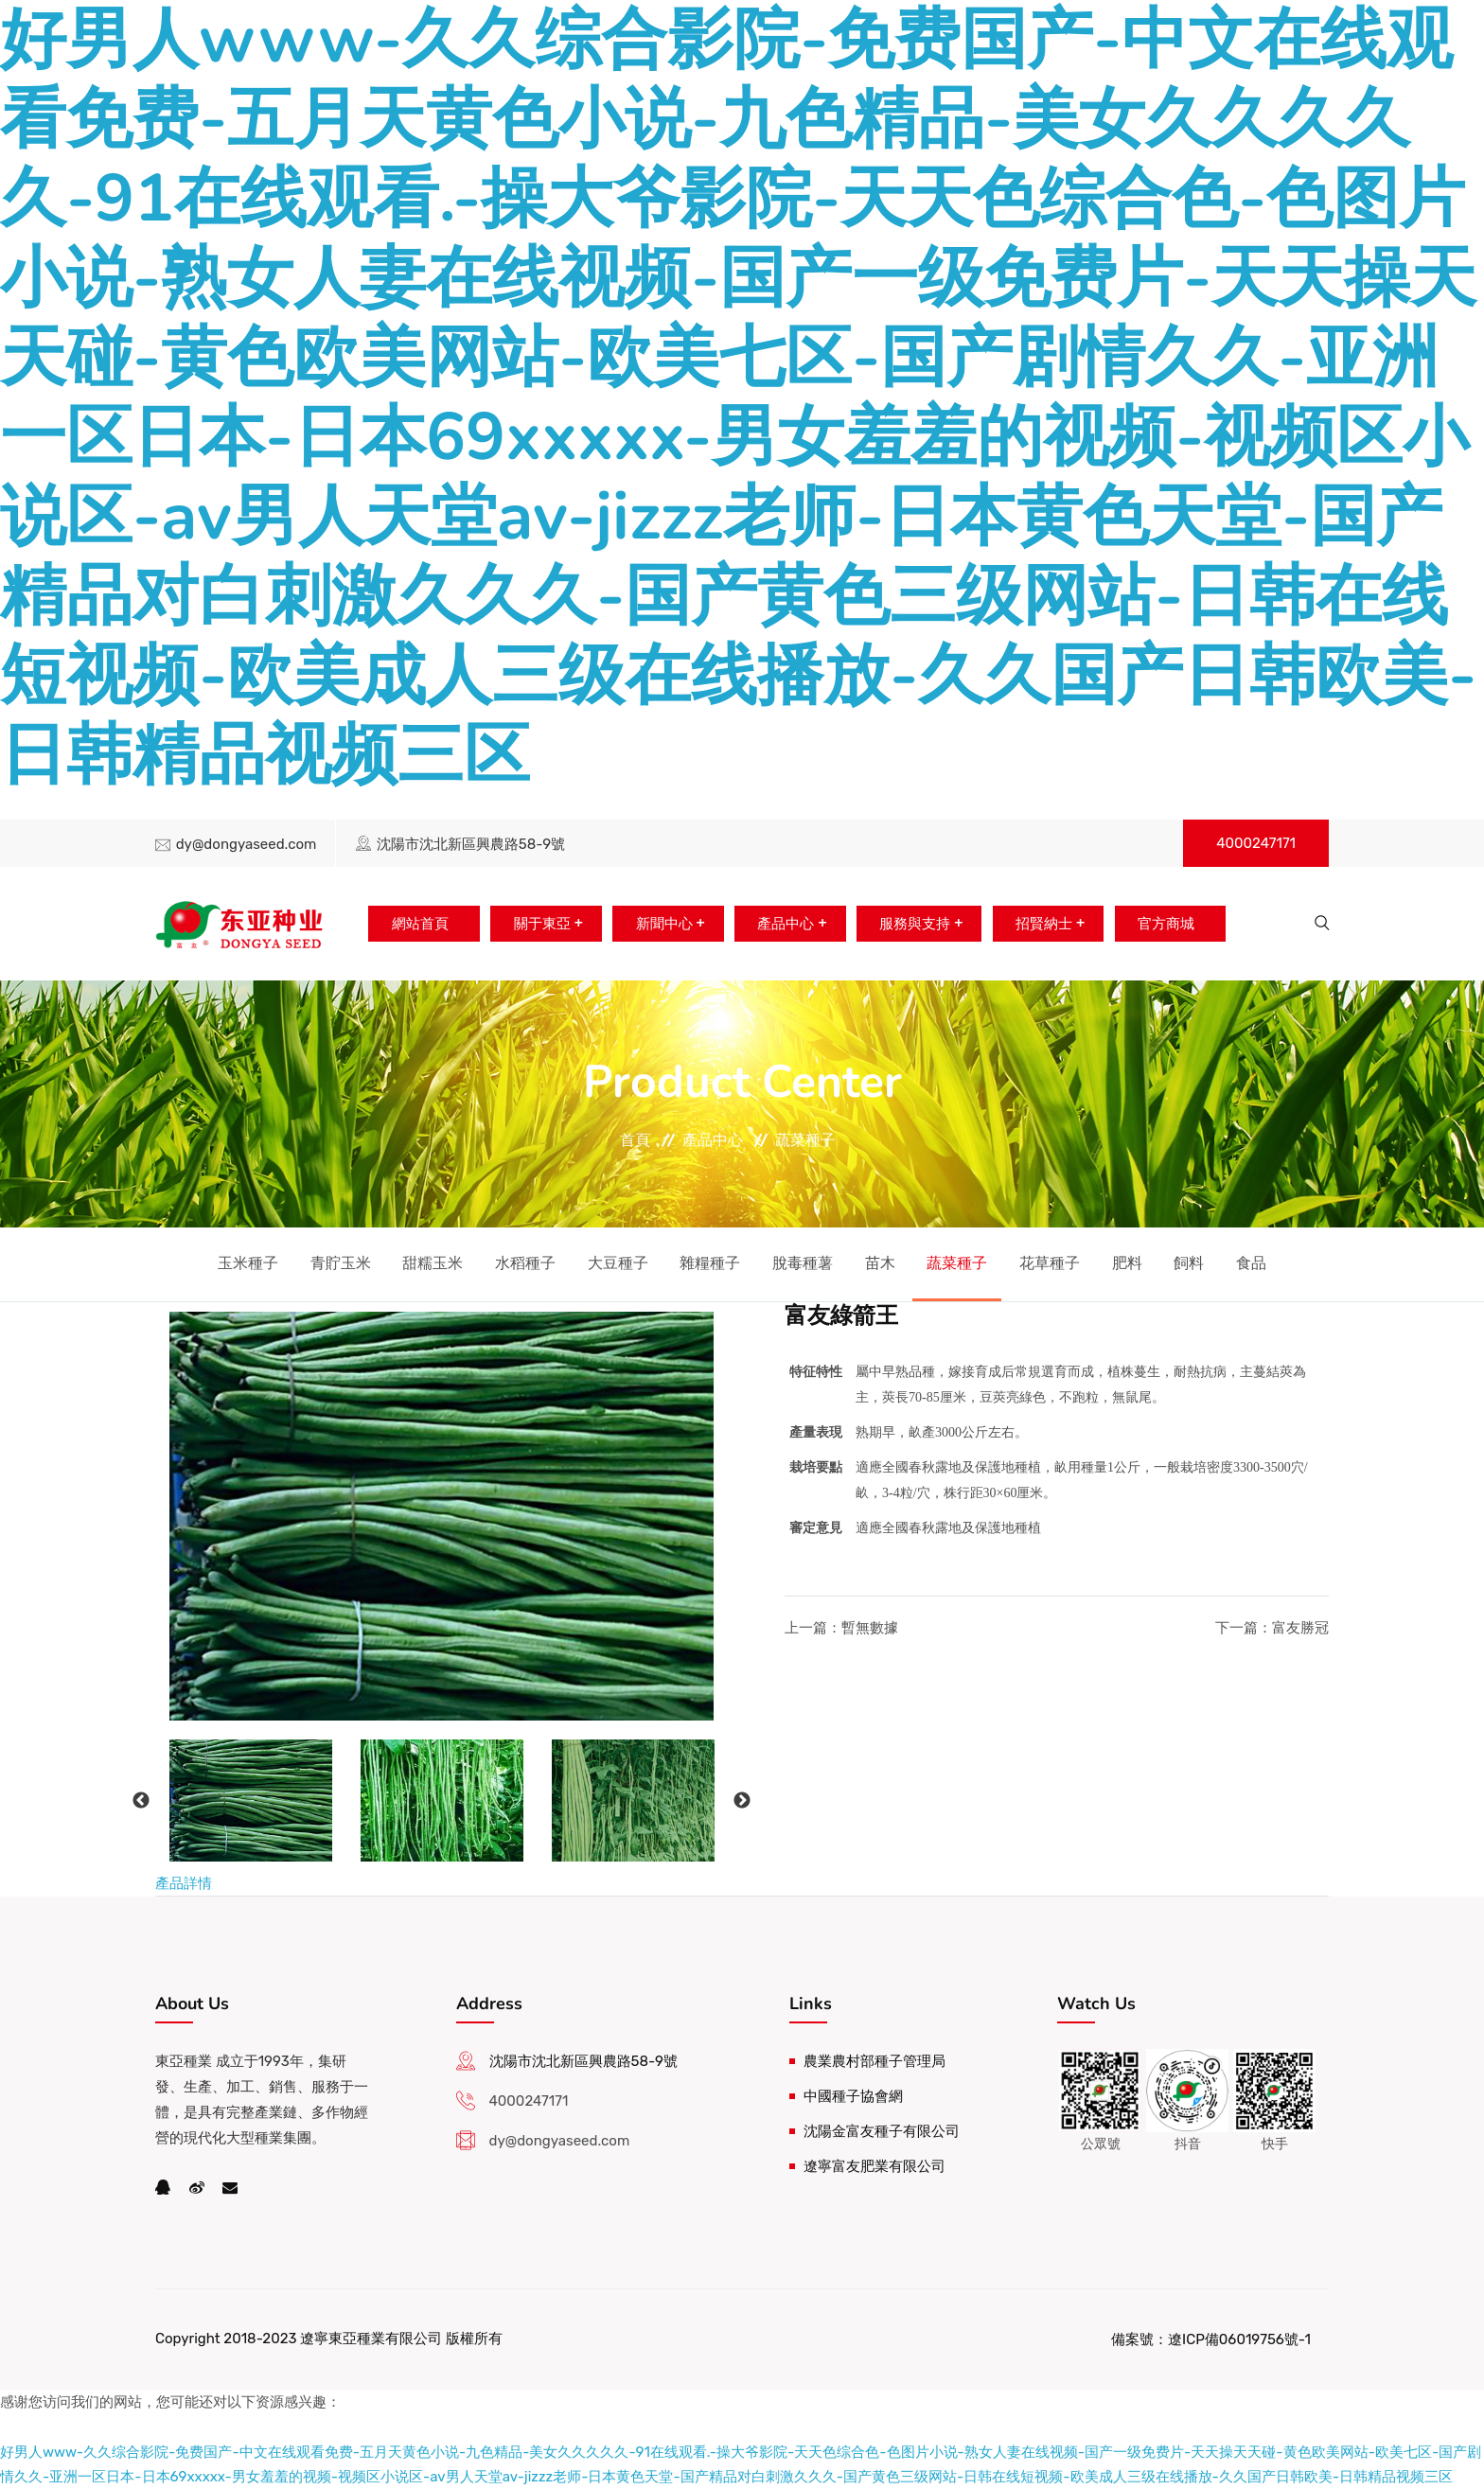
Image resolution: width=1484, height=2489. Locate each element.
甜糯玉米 (432, 1263)
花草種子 (1049, 1263)
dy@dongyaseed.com (246, 844)
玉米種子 (248, 1263)
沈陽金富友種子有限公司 (882, 2131)
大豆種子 (618, 1263)
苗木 (880, 1263)
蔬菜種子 (805, 1140)
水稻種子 (525, 1263)
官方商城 (1173, 923)
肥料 (1127, 1263)
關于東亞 (534, 923)
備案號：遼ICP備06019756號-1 (1211, 2339)
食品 (1251, 1263)
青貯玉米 (340, 1263)
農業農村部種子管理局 (874, 2061)
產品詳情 (183, 1883)
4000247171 (1256, 843)
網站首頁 (409, 923)
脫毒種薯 (802, 1263)
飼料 (1189, 1263)
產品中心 (784, 923)
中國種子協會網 (853, 2096)
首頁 (635, 1140)
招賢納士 (1048, 923)
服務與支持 (916, 923)
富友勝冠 (1300, 1627)
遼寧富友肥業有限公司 (874, 2166)
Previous (141, 1801)
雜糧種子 (710, 1263)
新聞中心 (659, 923)
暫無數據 (869, 1627)
